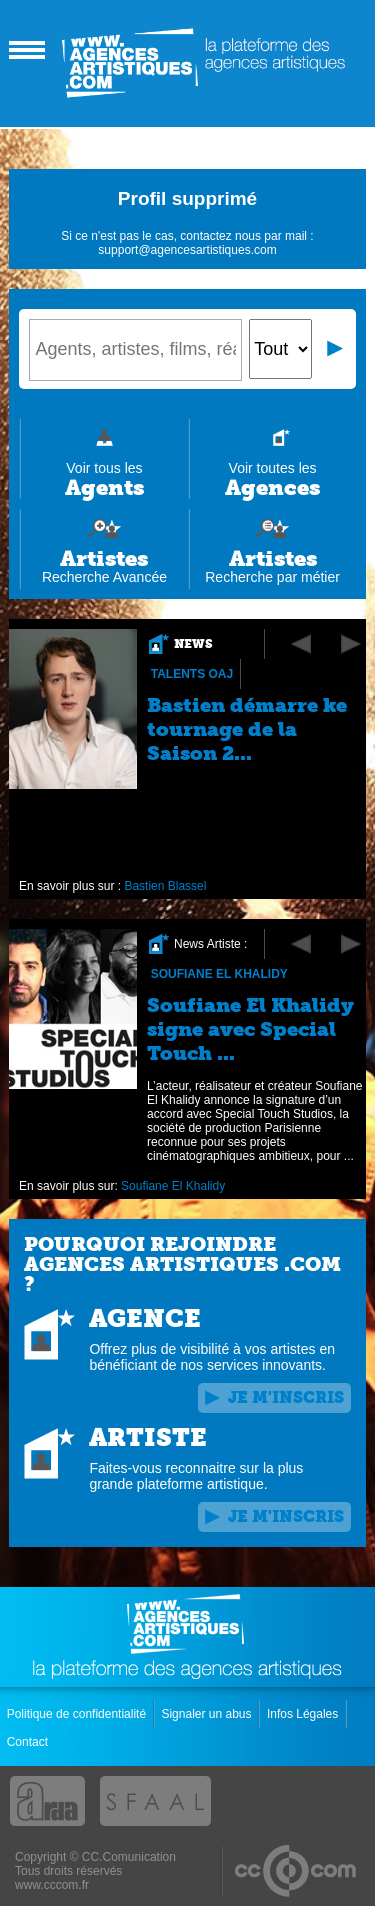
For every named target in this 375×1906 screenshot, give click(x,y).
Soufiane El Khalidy (219, 974)
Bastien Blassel (166, 886)
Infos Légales (304, 1714)
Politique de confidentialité (78, 1714)
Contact (29, 1742)
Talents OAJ (192, 674)
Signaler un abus (207, 1714)
